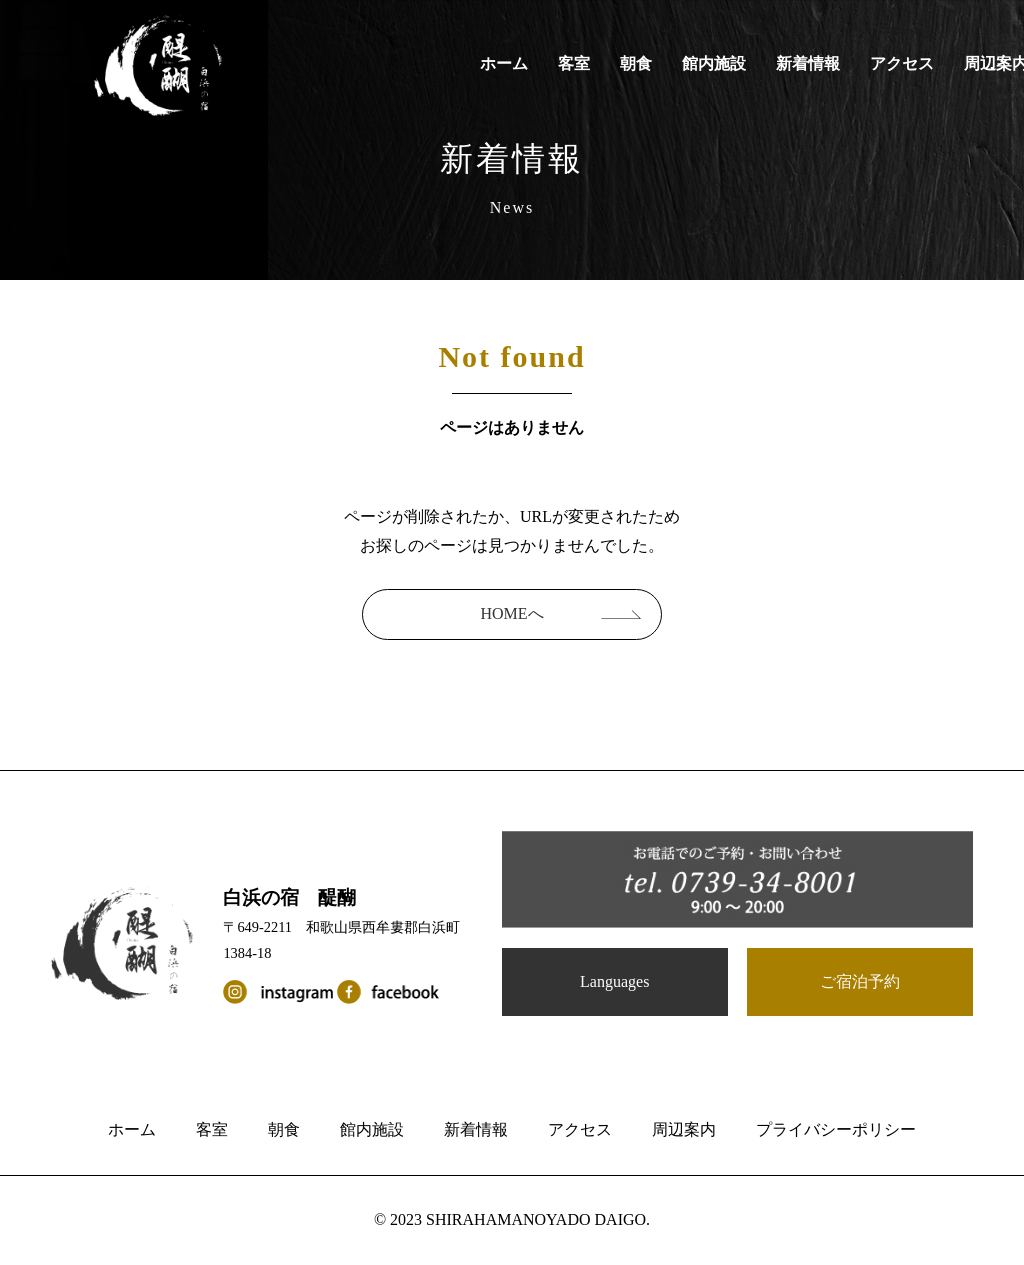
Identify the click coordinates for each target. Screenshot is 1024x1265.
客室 (574, 63)
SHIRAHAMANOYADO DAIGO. (538, 1219)
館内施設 (714, 63)
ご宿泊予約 (860, 981)
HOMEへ (511, 613)
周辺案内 (684, 1129)
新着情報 (808, 63)
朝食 (636, 63)
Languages (614, 981)
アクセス (902, 63)
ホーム (504, 63)
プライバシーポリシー (836, 1129)
